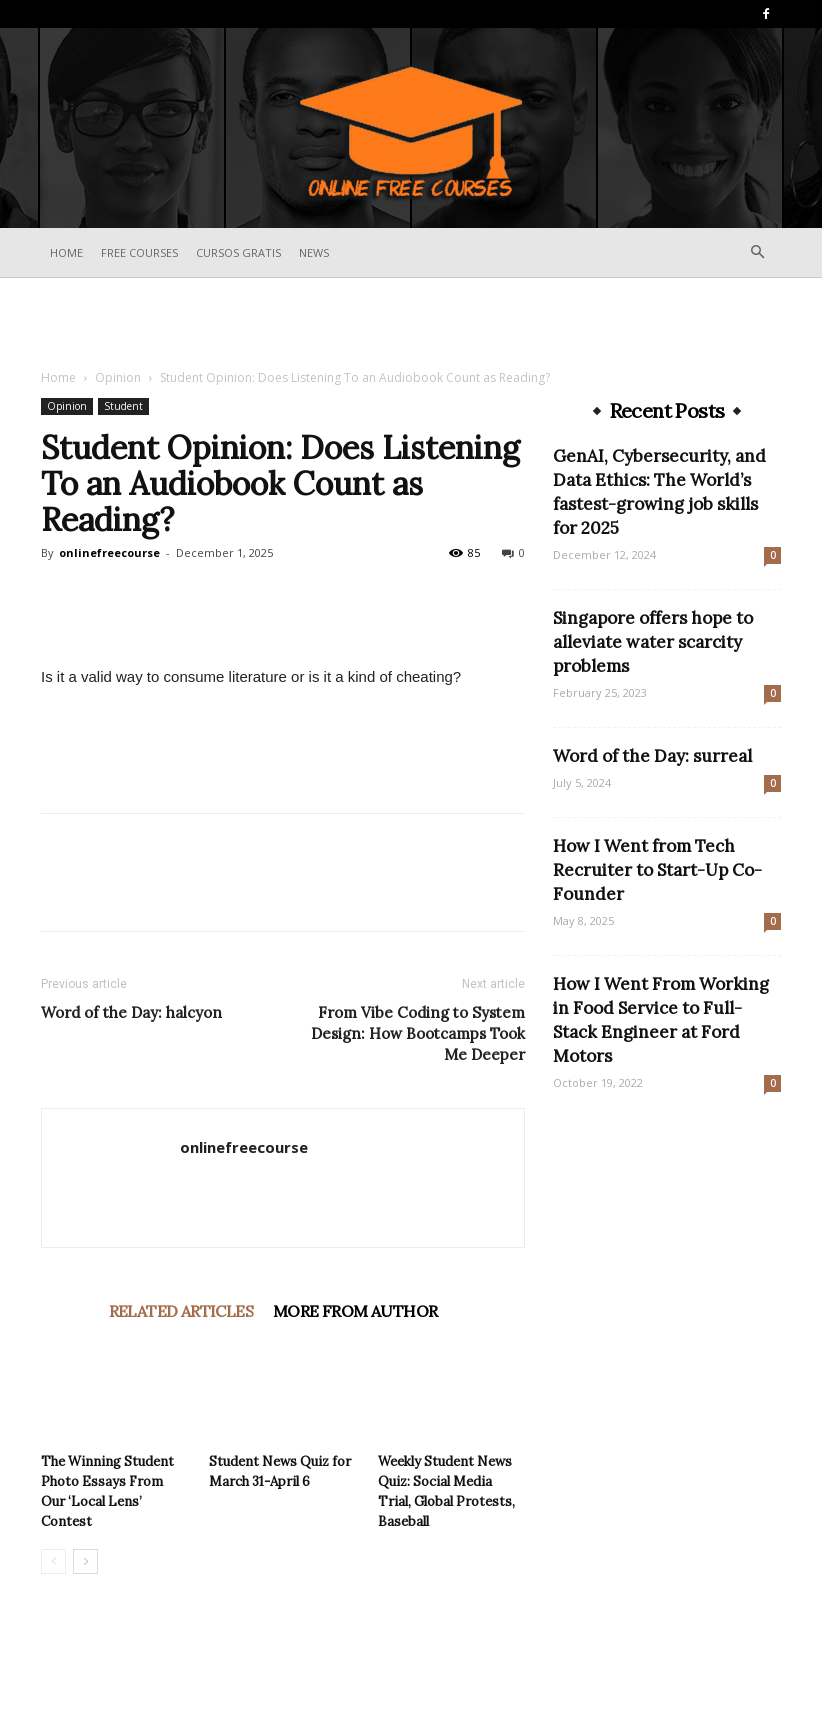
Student (123, 406)
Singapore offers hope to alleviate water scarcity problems (653, 642)
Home (66, 252)
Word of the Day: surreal (652, 756)
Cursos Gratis (238, 252)
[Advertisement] (411, 322)
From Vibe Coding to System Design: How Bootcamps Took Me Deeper (418, 1033)
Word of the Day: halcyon (131, 1012)
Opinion (118, 377)
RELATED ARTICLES (181, 1311)
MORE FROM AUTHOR (355, 1311)
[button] (757, 252)
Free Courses (139, 252)
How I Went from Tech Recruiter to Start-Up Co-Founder (657, 870)
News (314, 252)
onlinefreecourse (109, 552)
